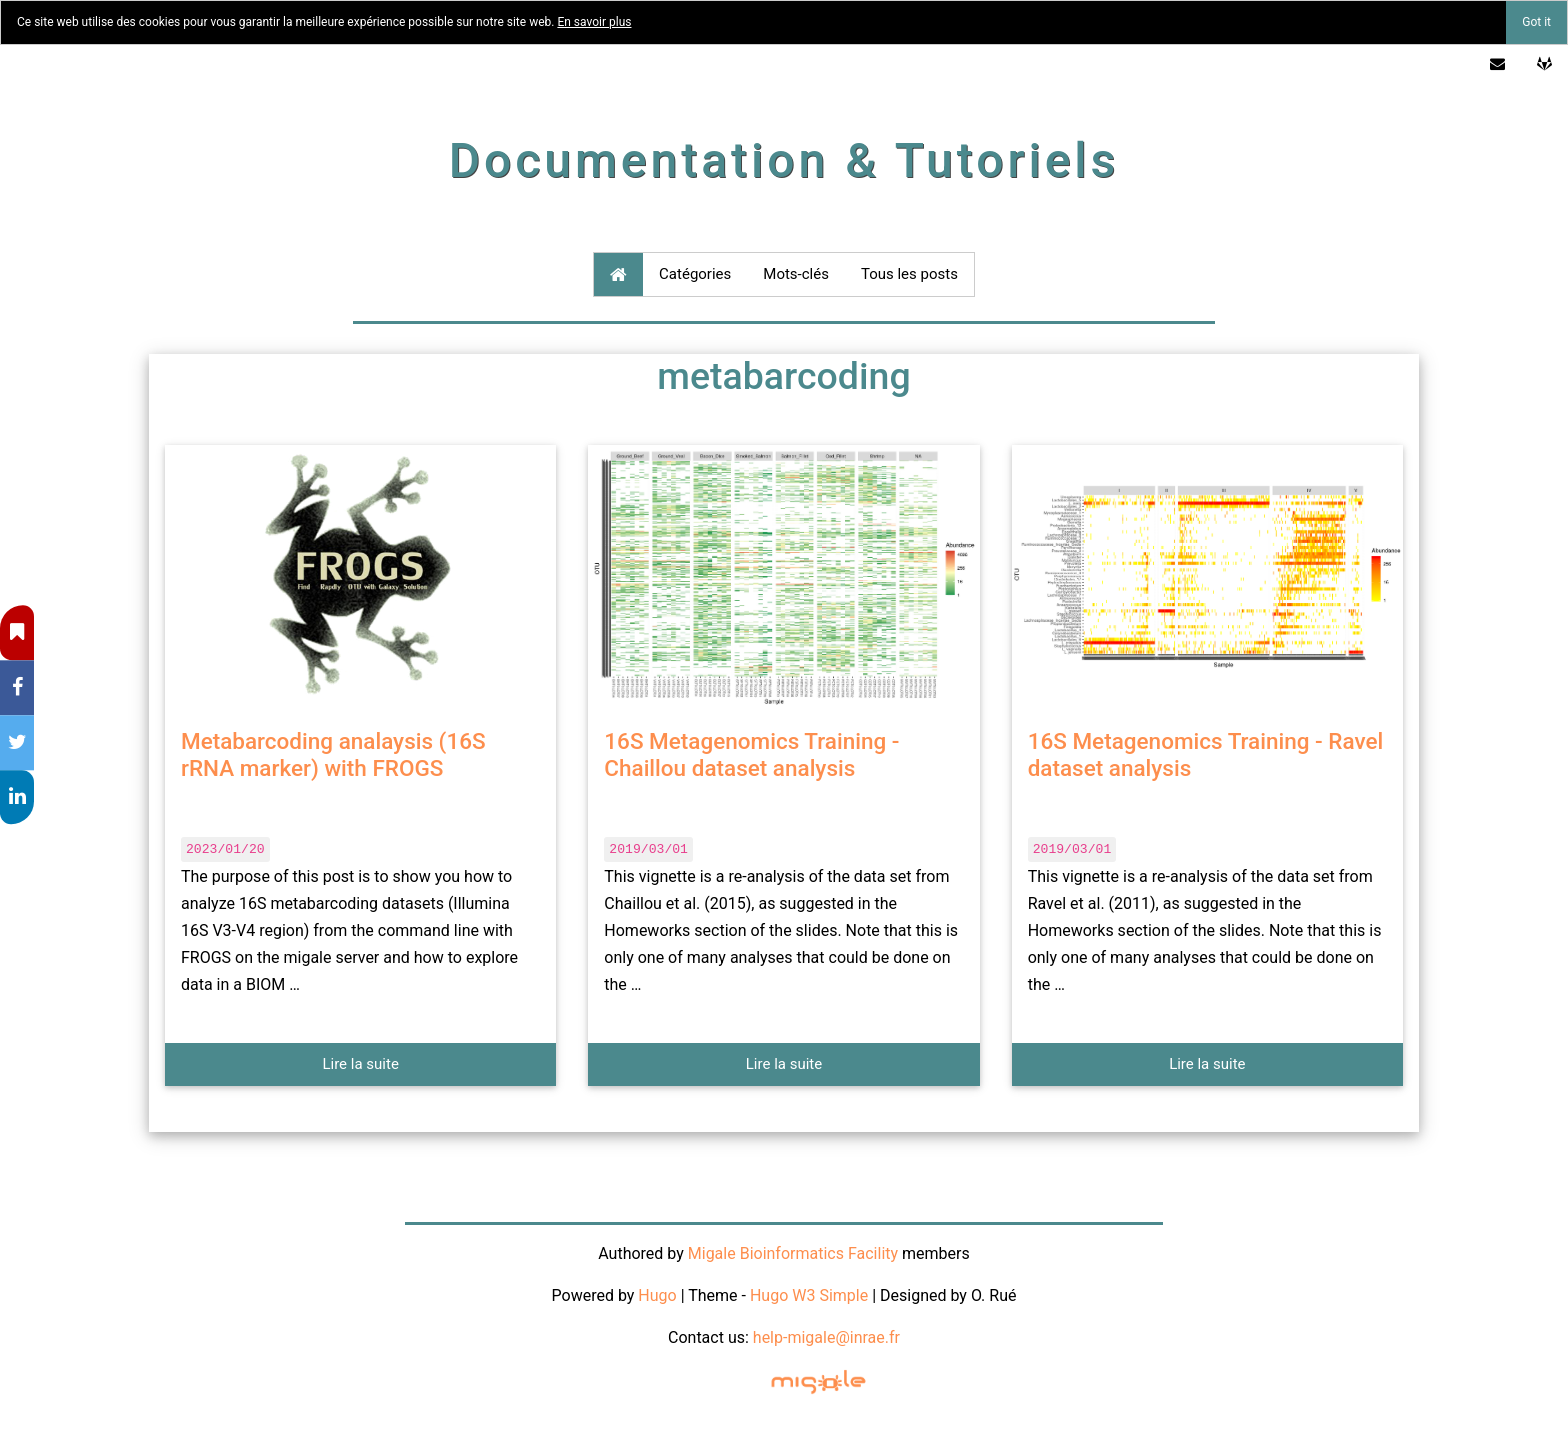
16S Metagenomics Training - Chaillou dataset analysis (751, 754)
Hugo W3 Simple (809, 1295)
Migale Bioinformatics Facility (793, 1253)
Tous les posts (909, 274)
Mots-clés (796, 274)
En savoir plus (594, 22)
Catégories (695, 274)
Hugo (657, 1295)
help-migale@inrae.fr (826, 1337)
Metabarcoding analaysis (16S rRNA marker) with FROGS (333, 754)
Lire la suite (360, 1064)
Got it (1536, 22)
